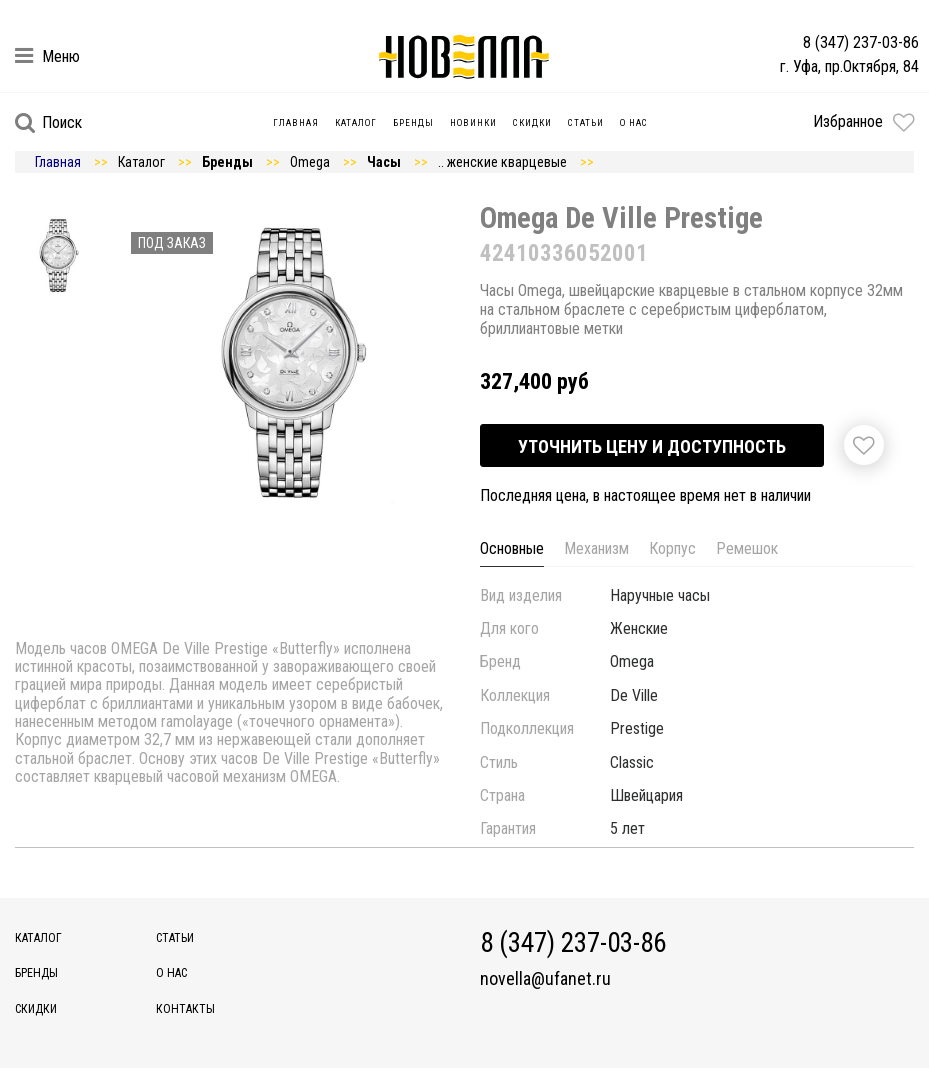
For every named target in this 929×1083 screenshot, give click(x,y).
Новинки (473, 123)
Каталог (356, 123)
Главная (296, 123)
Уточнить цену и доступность (652, 446)
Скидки (532, 123)
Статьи (586, 123)
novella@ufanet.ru (545, 979)
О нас (634, 123)
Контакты (185, 1009)
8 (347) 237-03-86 (861, 42)
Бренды (413, 123)
